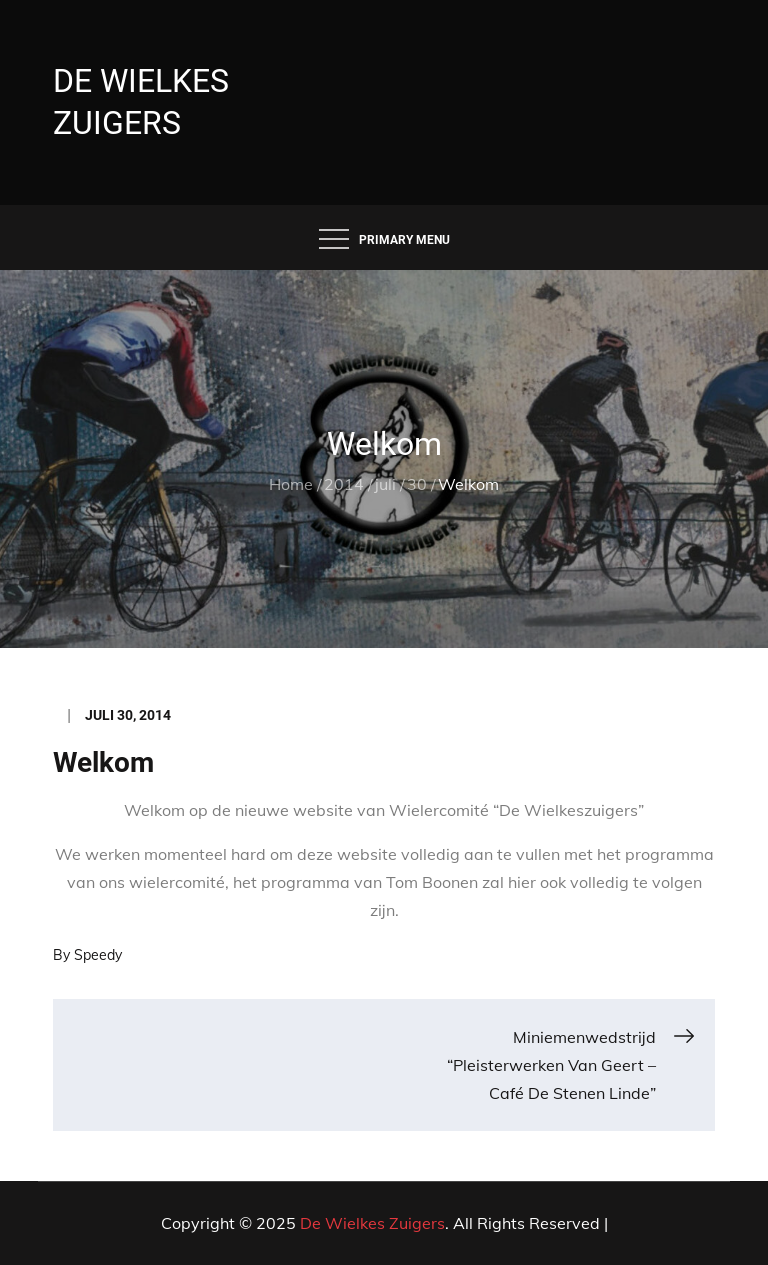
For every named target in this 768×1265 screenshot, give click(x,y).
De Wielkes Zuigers (372, 1223)
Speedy (98, 955)
